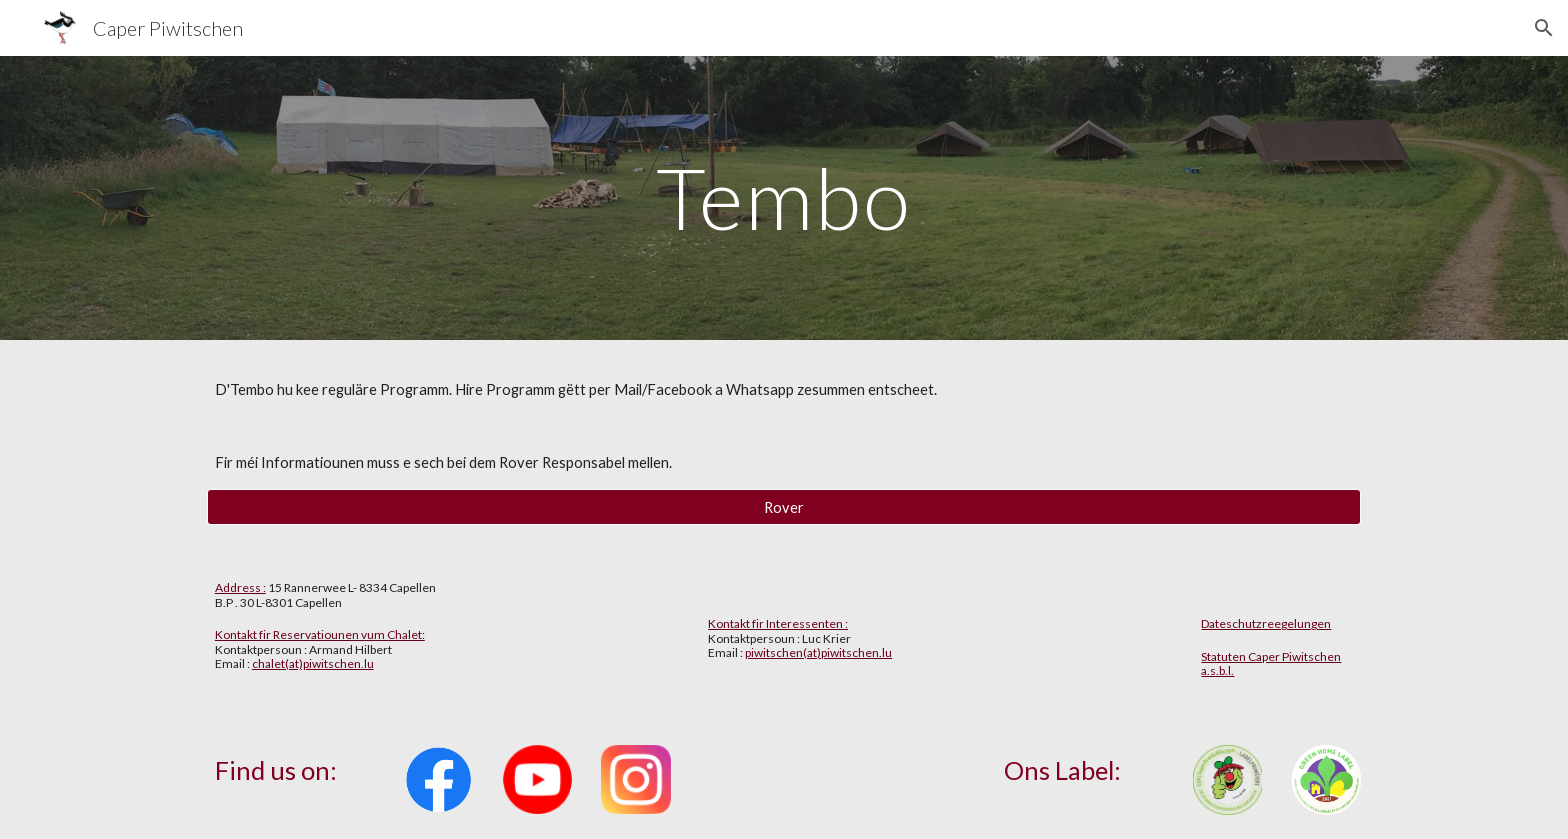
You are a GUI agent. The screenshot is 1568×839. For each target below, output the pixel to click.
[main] (784, 197)
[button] (1544, 28)
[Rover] (784, 507)
